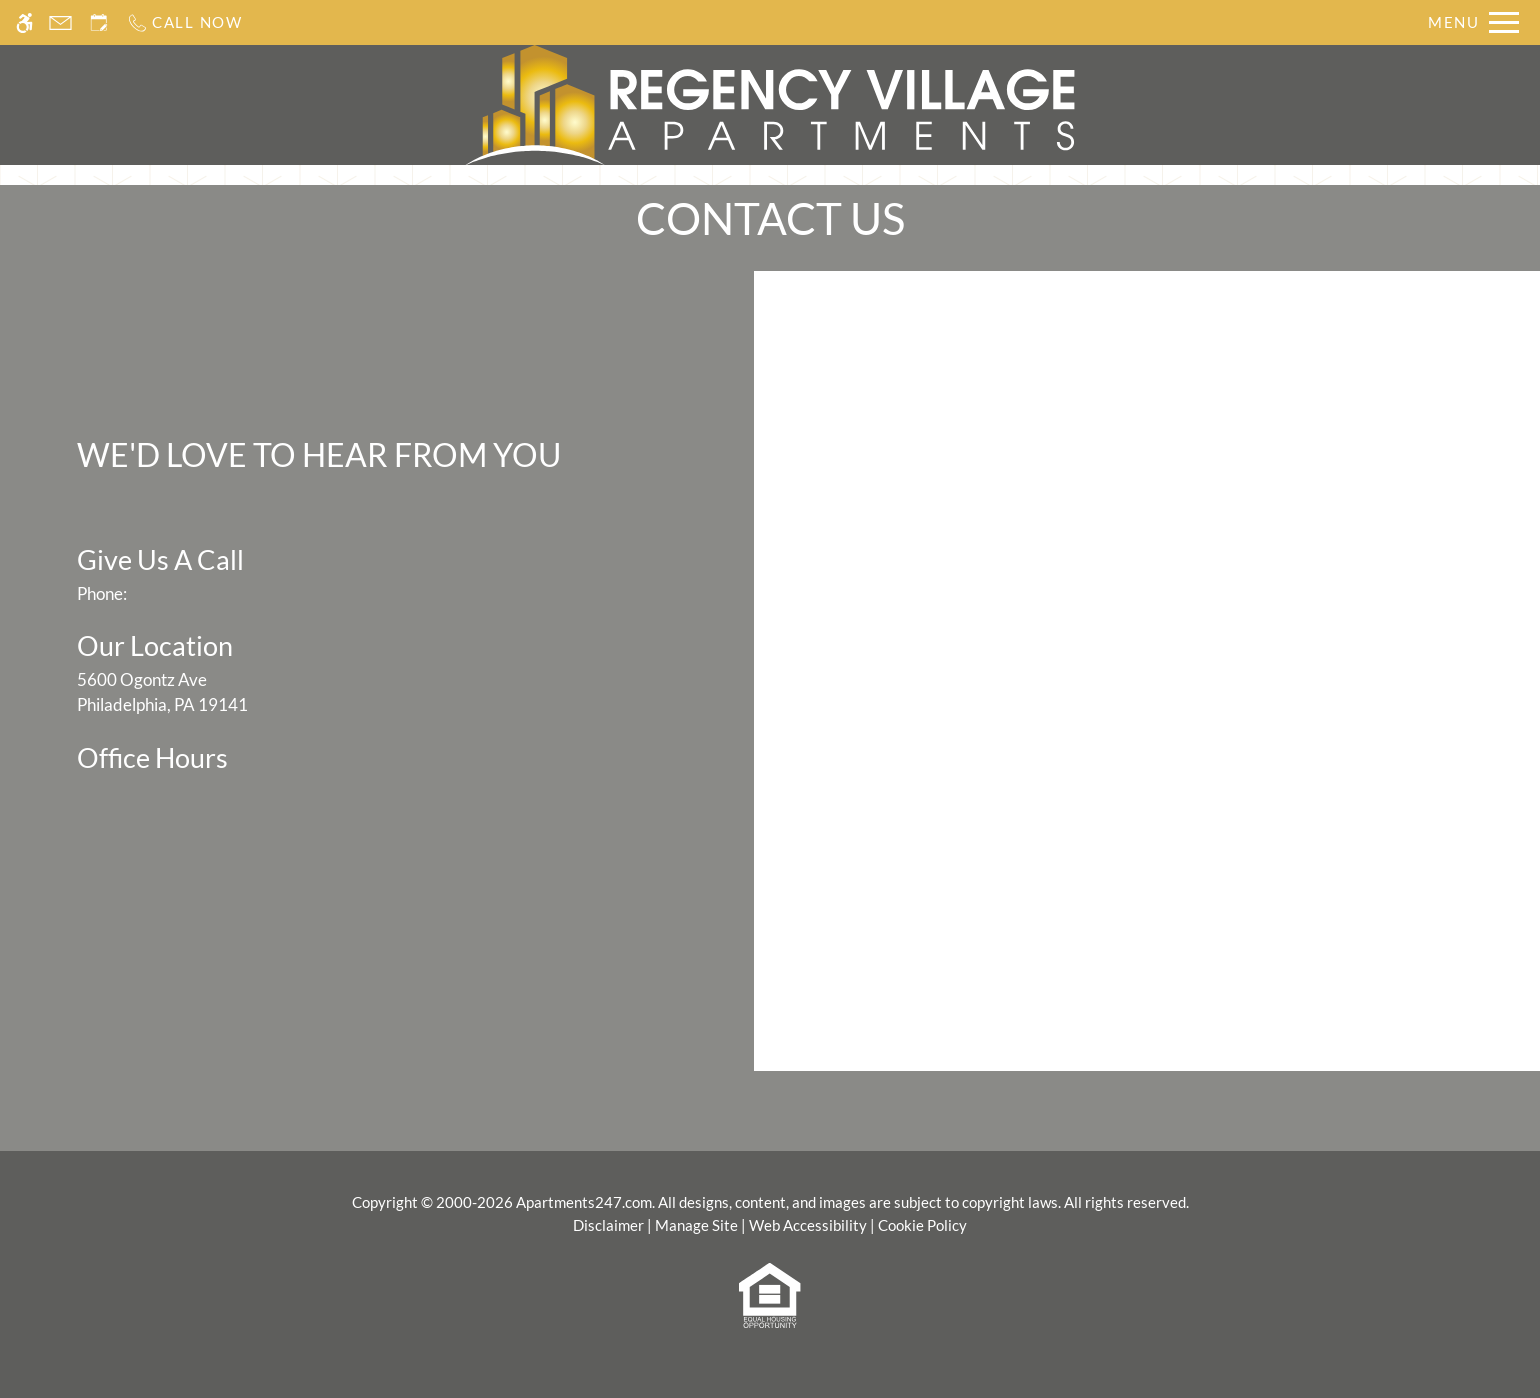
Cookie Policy (922, 1225)
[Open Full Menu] (1473, 22)
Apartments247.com (584, 1202)
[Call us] (184, 22)
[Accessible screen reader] (24, 22)
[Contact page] (60, 22)
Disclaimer (608, 1225)
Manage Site (696, 1225)
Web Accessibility (808, 1225)
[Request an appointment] (99, 22)
